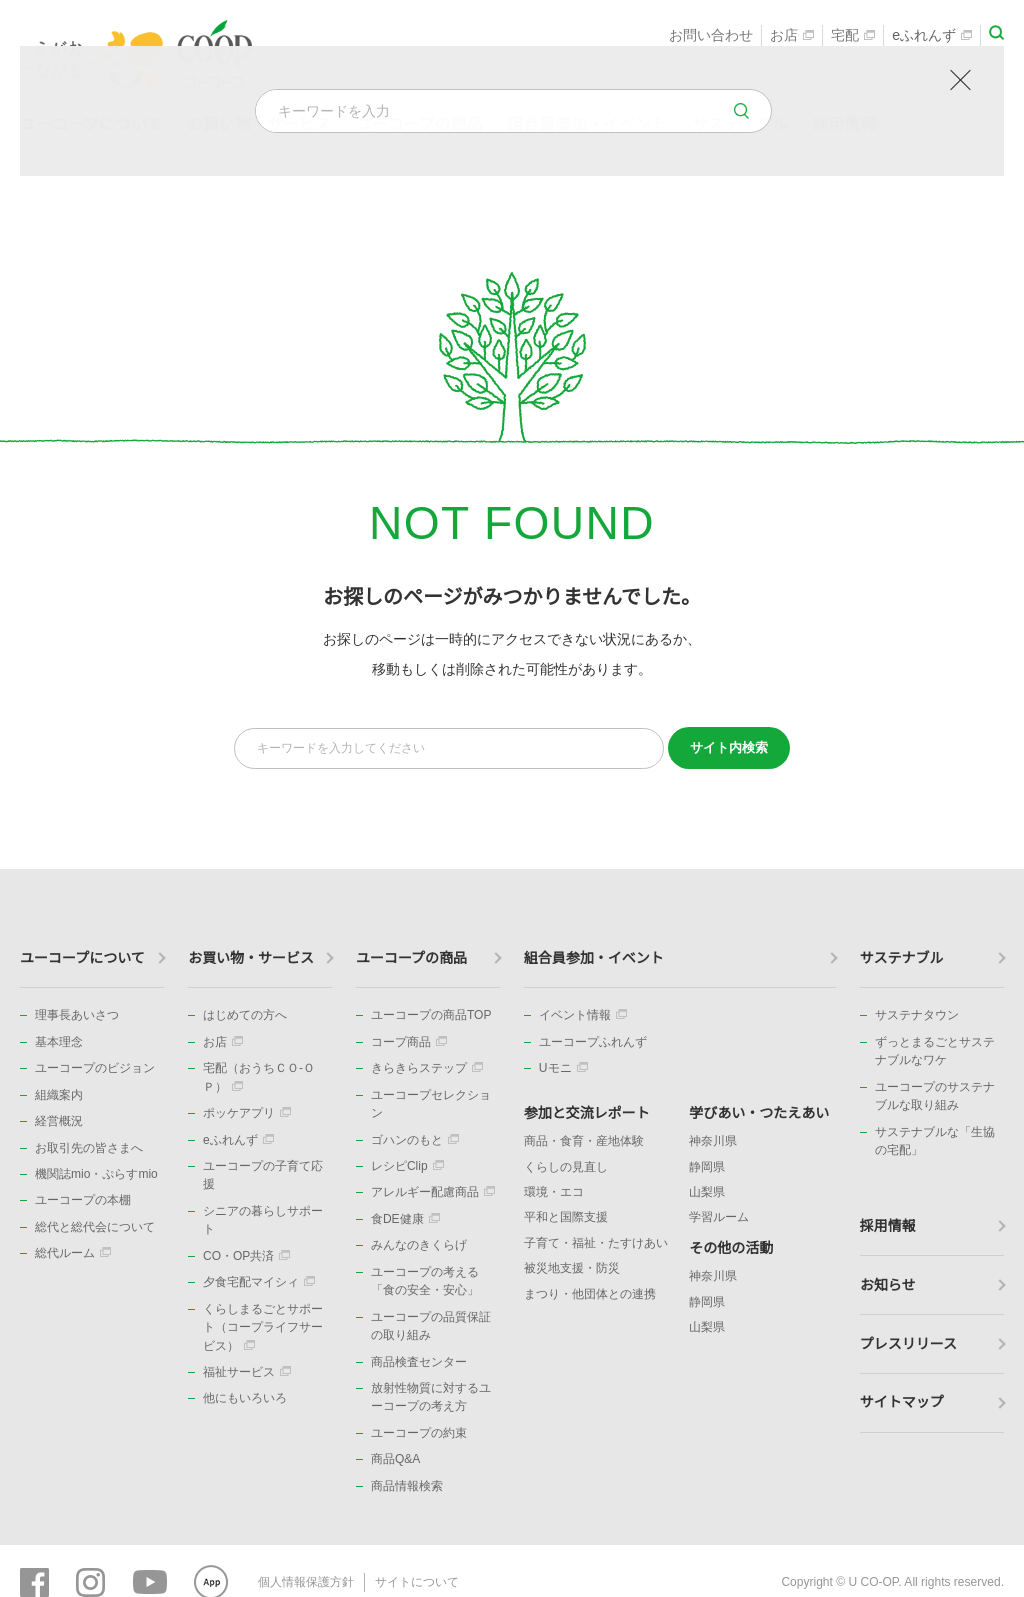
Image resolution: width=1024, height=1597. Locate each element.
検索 (729, 747)
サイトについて (417, 1581)
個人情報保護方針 (306, 1581)
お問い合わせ (711, 36)
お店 (792, 36)
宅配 (853, 36)
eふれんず (932, 36)
